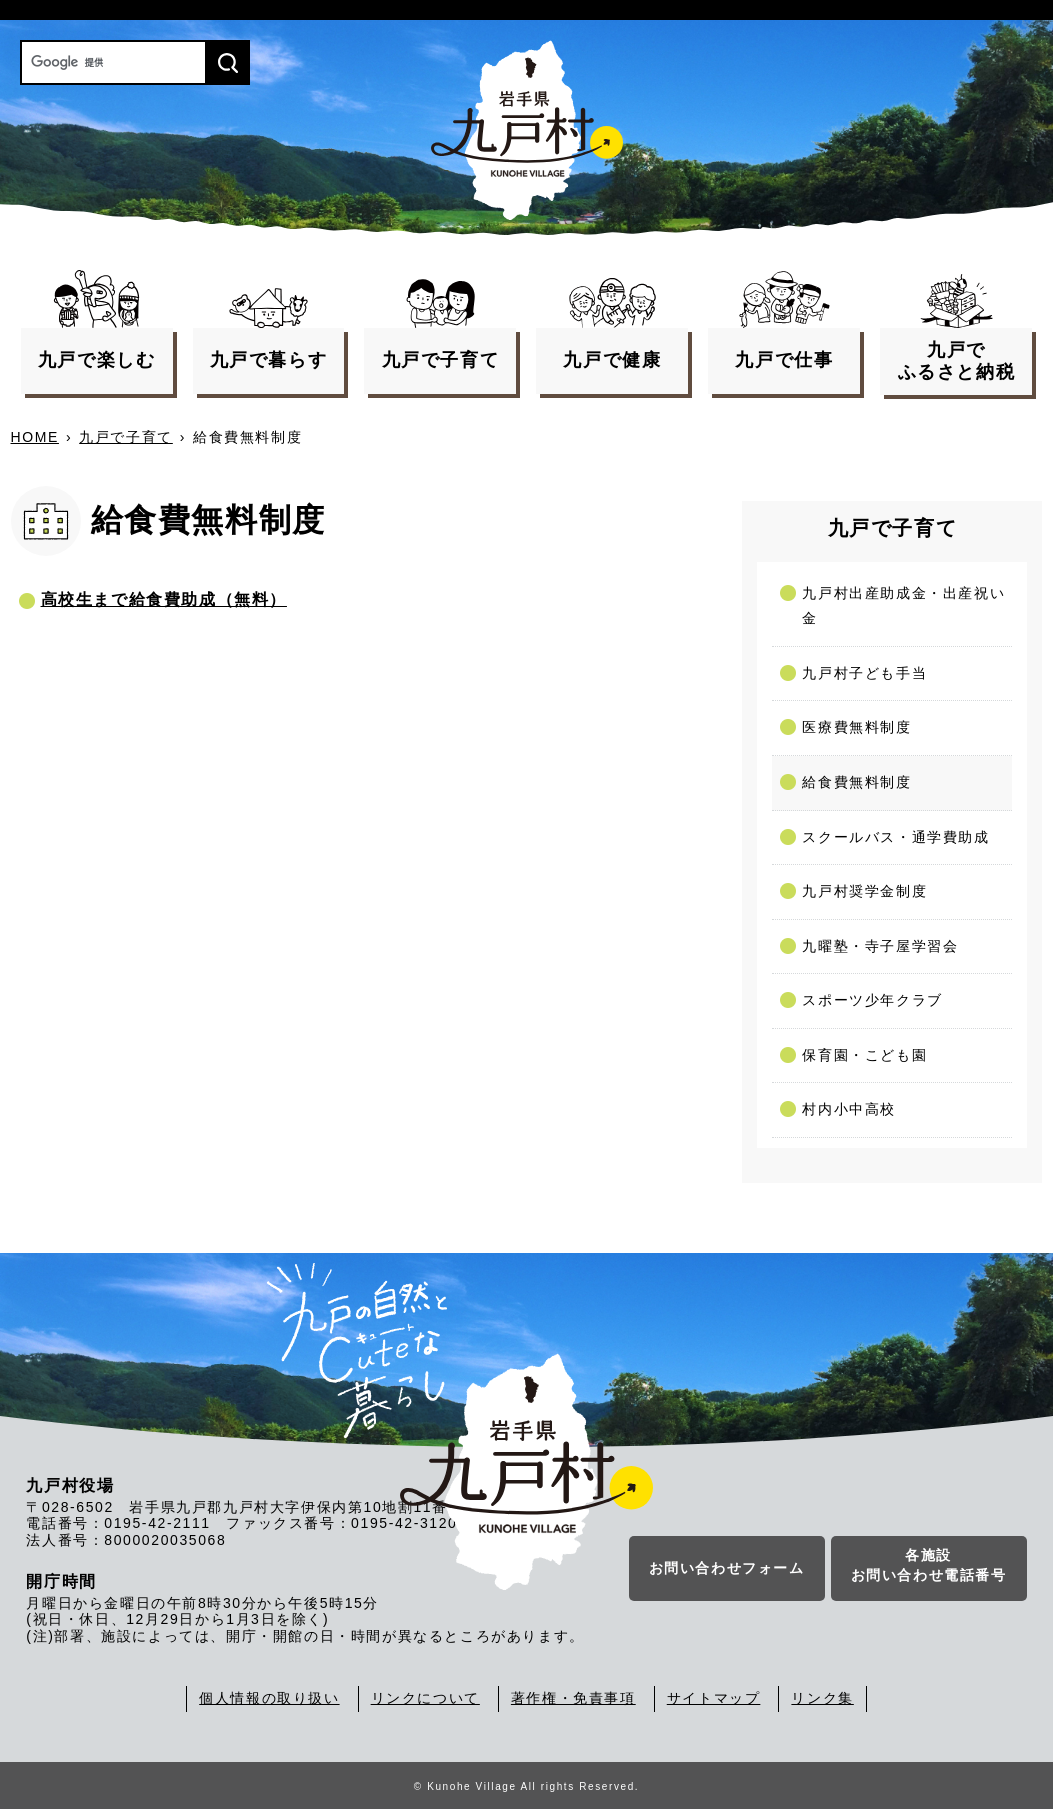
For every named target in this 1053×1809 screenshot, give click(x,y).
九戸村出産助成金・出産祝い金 (903, 606)
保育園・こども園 (864, 1055)
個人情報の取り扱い (269, 1698)
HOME (35, 437)
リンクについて (425, 1698)
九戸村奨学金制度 (864, 891)
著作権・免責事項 (573, 1698)
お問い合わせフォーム (727, 1569)
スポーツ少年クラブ (872, 1000)
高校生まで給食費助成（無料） (164, 599)
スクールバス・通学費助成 (895, 837)
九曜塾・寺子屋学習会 (880, 946)
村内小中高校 (849, 1109)
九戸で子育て (126, 437)
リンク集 (822, 1698)
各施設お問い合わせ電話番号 (929, 1566)
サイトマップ (714, 1698)
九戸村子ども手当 (864, 673)
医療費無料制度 (856, 727)
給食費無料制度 (856, 782)
